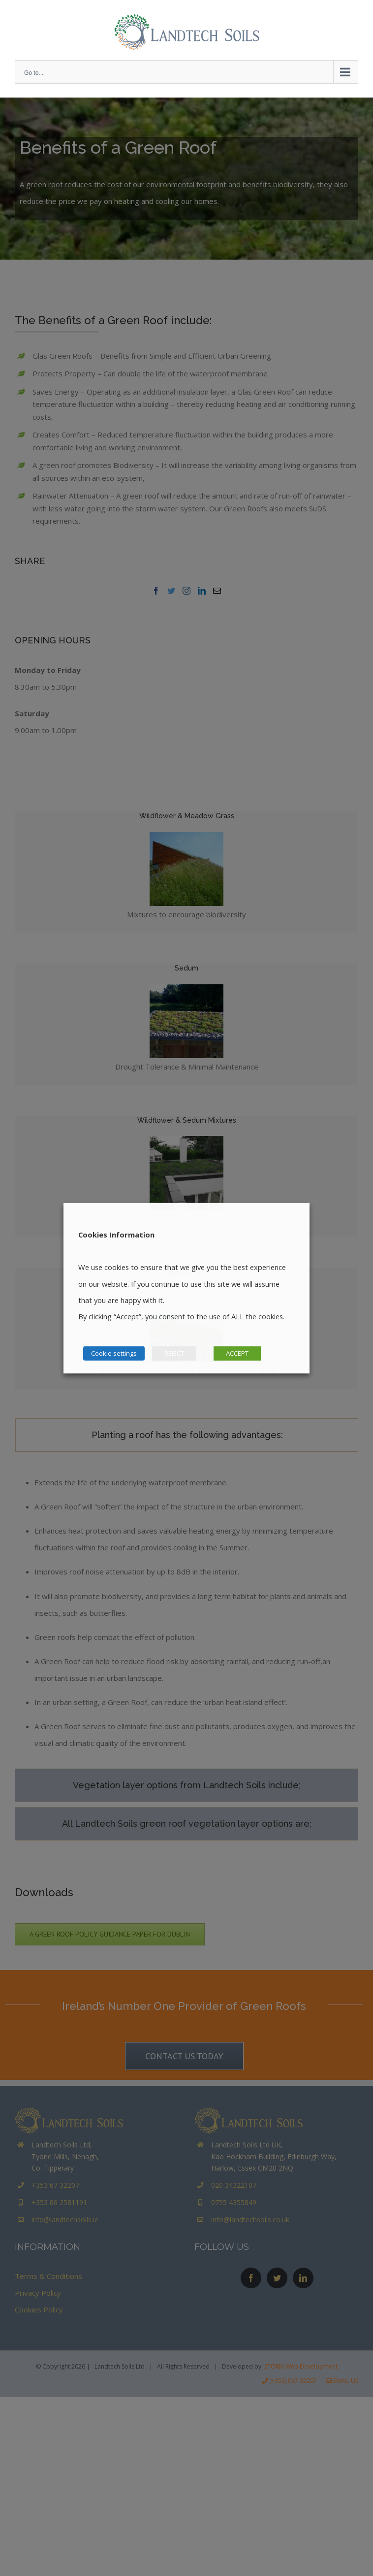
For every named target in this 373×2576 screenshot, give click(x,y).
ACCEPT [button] (237, 1353)
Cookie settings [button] (114, 1353)
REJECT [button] (174, 1353)
